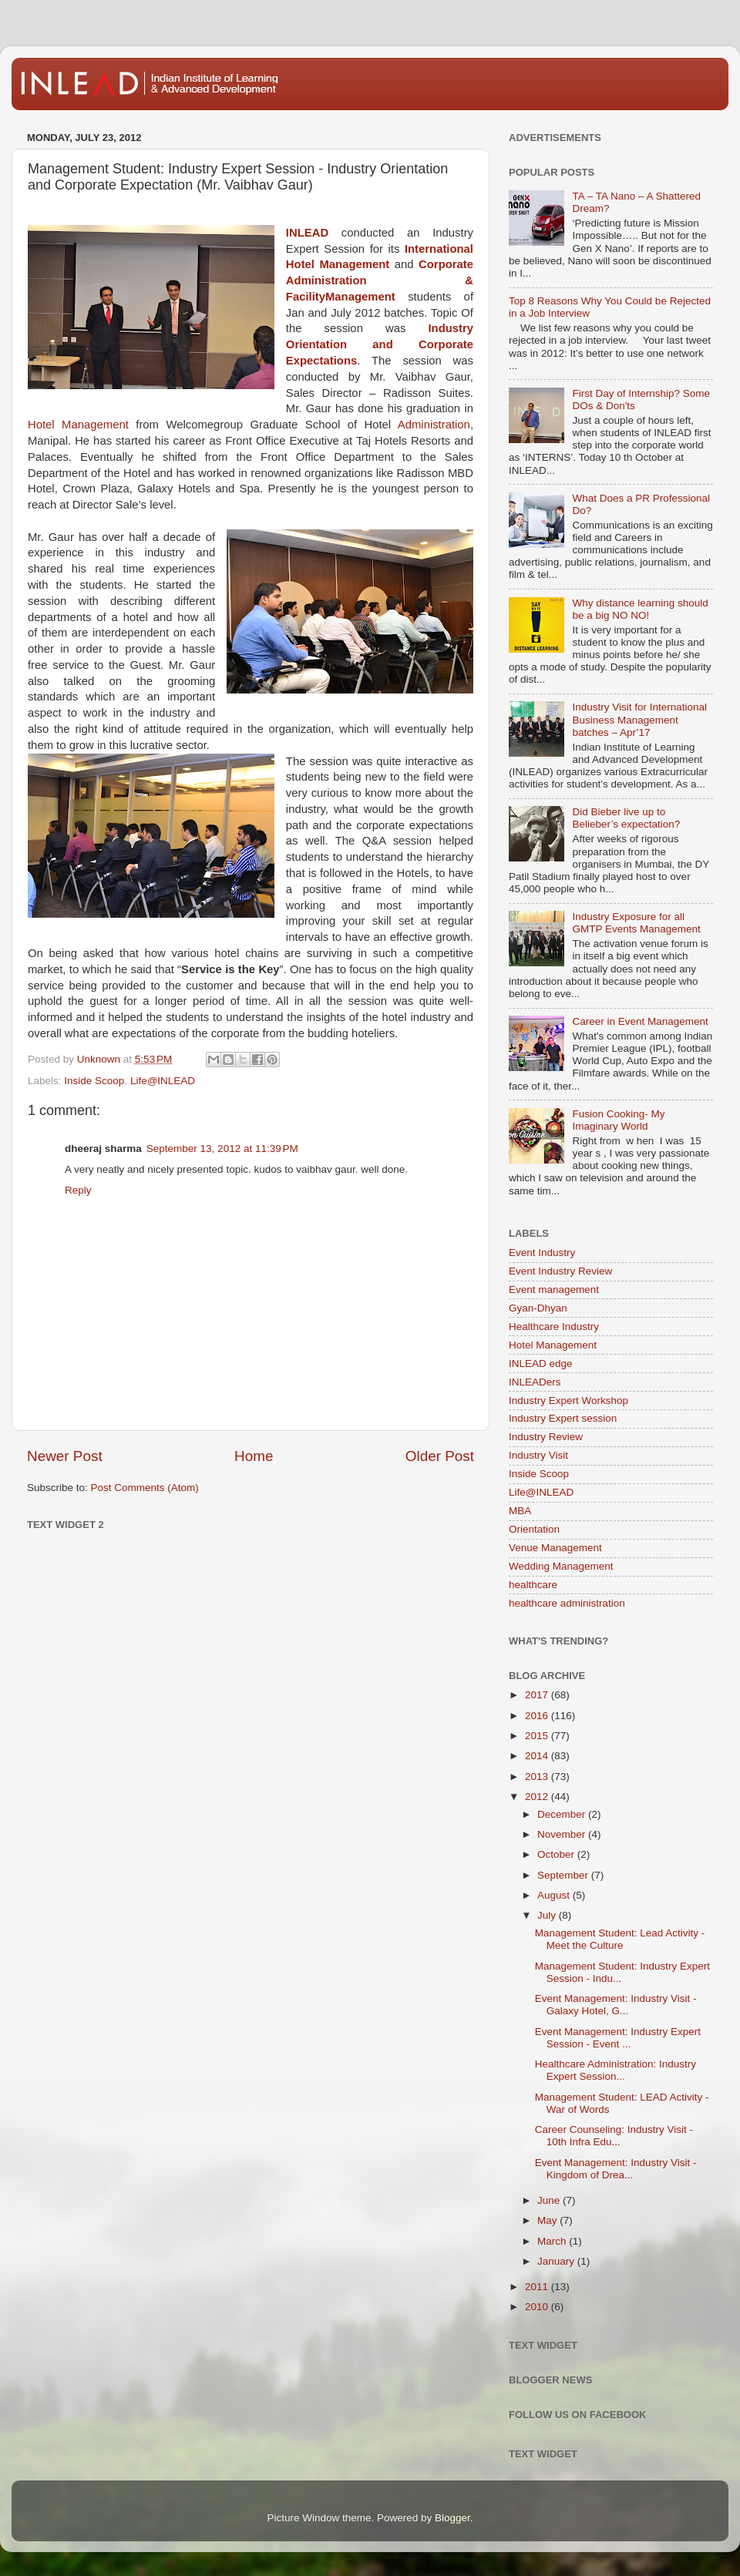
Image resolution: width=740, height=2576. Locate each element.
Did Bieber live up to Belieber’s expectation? (626, 818)
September (564, 1875)
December (562, 1814)
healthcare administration (567, 1603)
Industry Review (546, 1436)
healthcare (533, 1584)
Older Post (439, 1456)
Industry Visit (538, 1455)
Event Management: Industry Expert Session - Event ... (618, 2038)
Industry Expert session (563, 1418)
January (557, 2261)
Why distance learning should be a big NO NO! (640, 609)
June (550, 2200)
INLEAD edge (541, 1363)
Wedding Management (561, 1566)
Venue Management (555, 1547)
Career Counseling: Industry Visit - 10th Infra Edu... (614, 2136)
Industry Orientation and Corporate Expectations (379, 344)
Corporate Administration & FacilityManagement (379, 280)
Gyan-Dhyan (538, 1308)
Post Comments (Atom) (145, 1487)
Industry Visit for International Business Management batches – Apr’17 (639, 719)
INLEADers (535, 1382)
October (557, 1854)
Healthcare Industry (554, 1326)
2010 (538, 2306)
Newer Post (65, 1456)
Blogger (452, 2518)
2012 (538, 1796)
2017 (538, 1695)
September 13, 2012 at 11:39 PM (222, 1148)
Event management (554, 1289)
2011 (538, 2286)
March (553, 2241)
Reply (78, 1190)
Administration (434, 424)
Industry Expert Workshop (568, 1400)
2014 (538, 1756)
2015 (538, 1735)
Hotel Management (78, 424)
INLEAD (307, 233)
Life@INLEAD (162, 1080)
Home (253, 1456)
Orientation (534, 1529)
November (562, 1834)
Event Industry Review (560, 1271)
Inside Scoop (94, 1080)
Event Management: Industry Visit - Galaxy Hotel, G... (616, 2005)
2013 (538, 1776)
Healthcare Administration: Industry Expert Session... (615, 2070)
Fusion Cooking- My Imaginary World (618, 1120)
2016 (538, 1715)
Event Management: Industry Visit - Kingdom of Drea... (616, 2169)
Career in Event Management (640, 1021)
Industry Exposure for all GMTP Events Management (636, 923)
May (548, 2220)
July (548, 1915)
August (555, 1895)
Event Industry (542, 1252)
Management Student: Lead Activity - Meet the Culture (620, 1939)
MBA (520, 1510)
